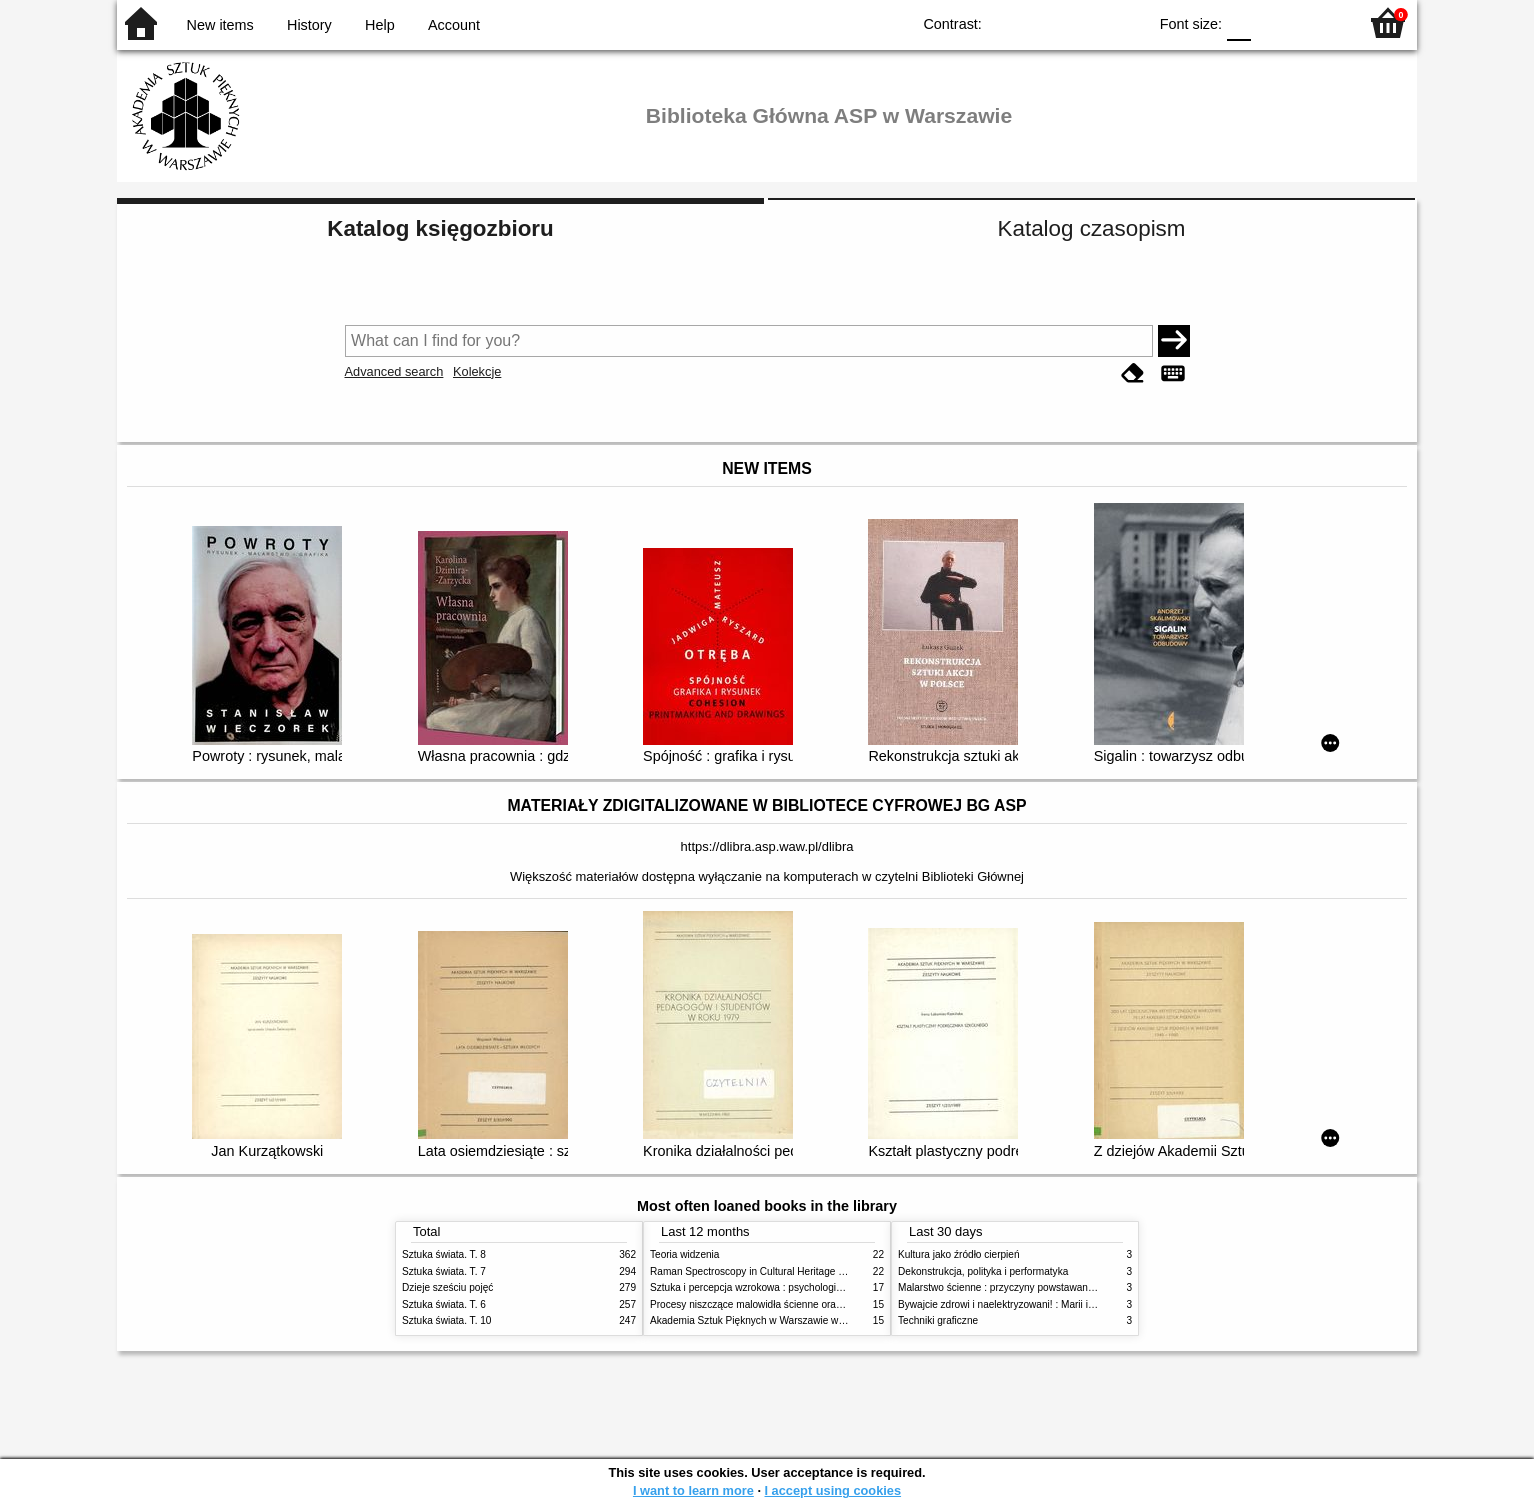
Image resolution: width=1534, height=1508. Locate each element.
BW (1045, 22)
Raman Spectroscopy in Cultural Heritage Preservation (772, 1271)
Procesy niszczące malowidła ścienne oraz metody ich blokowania (798, 1304)
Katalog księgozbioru (440, 228)
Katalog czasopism (1092, 228)
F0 (1238, 22)
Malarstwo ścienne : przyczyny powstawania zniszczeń (1020, 1287)
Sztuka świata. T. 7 (444, 1271)
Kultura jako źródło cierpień (959, 1254)
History (309, 25)
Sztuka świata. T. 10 (446, 1320)
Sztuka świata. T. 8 (444, 1254)
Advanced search (394, 371)
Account (454, 25)
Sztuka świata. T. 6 (444, 1304)
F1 (1273, 22)
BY (1125, 22)
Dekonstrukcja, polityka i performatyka (983, 1271)
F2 (1319, 22)
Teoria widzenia (684, 1254)
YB (1085, 22)
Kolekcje (477, 371)
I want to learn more (693, 1490)
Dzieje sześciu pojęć (447, 1287)
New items (220, 25)
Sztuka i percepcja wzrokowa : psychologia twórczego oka (779, 1287)
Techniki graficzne (938, 1320)
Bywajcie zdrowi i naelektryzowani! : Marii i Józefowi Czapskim (1037, 1304)
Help (380, 25)
